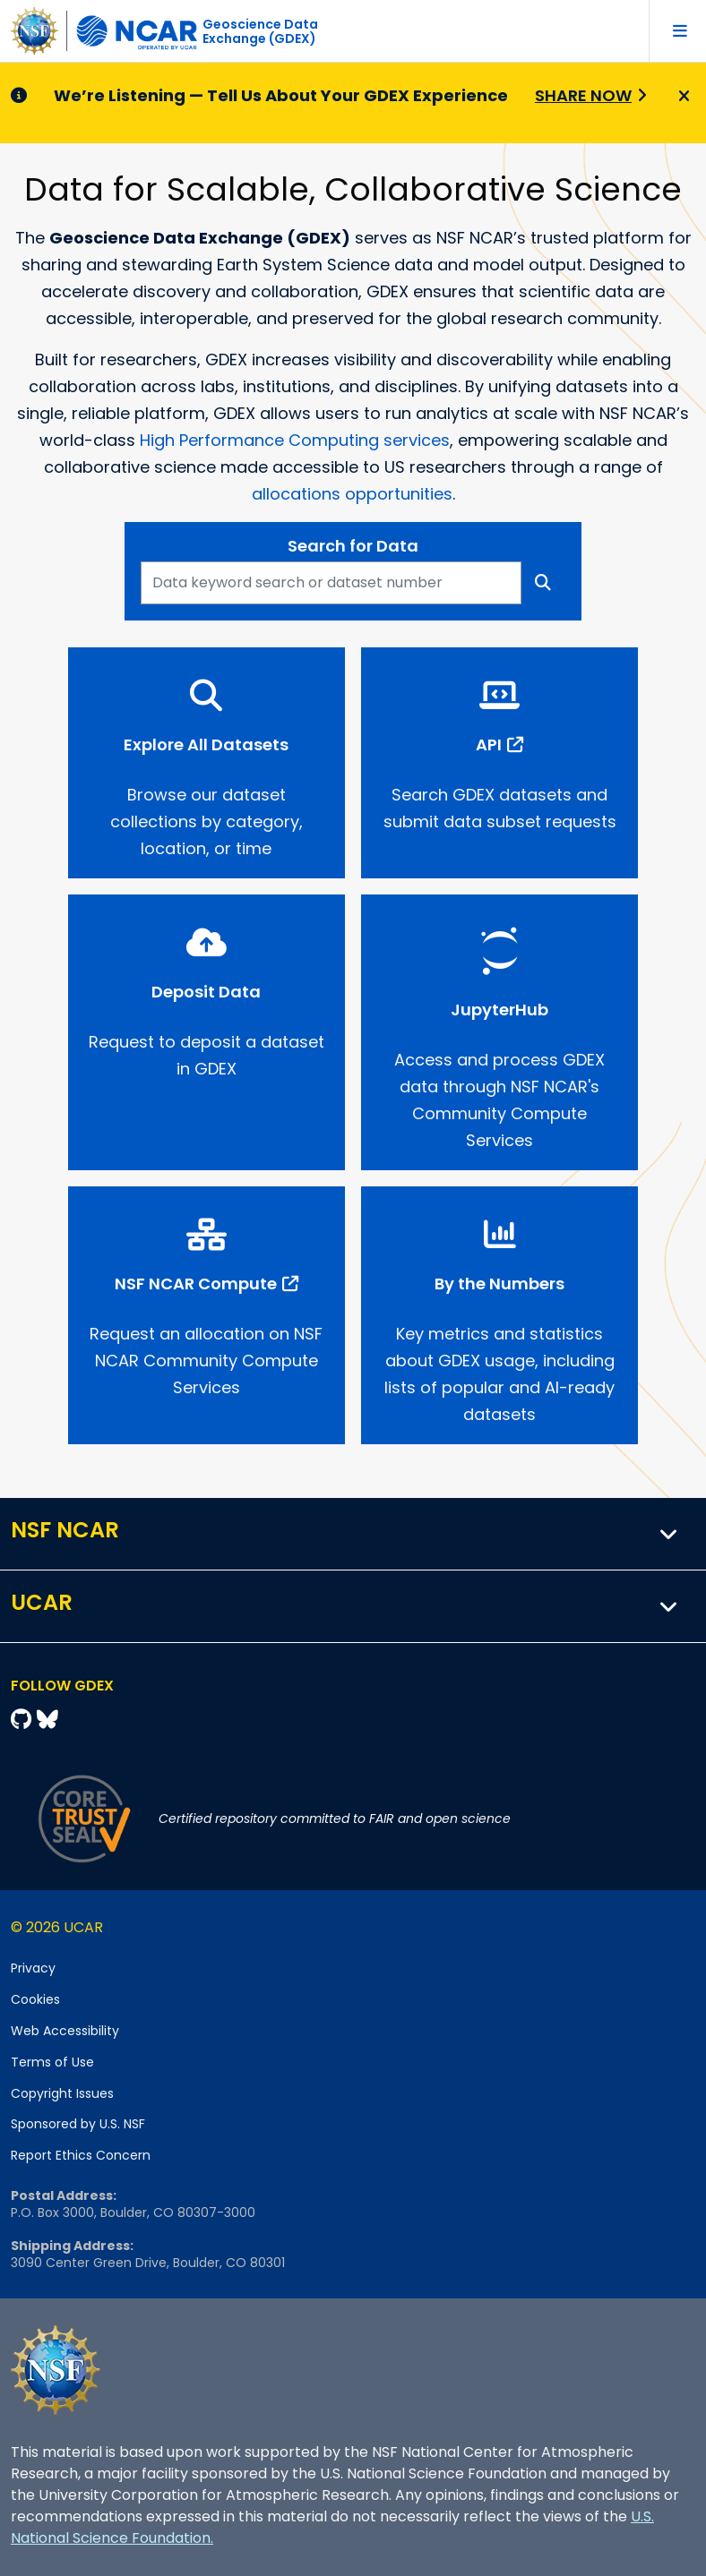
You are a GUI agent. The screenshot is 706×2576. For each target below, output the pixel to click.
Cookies (35, 1999)
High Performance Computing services (295, 440)
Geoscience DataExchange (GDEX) (260, 31)
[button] (669, 1533)
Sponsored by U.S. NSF (78, 2124)
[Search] (543, 582)
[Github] (24, 1719)
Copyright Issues (62, 2093)
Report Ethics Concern (81, 2155)
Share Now (583, 95)
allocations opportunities (352, 494)
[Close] (681, 96)
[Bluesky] (47, 1719)
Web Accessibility (65, 2031)
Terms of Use (52, 2062)
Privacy (33, 1968)
